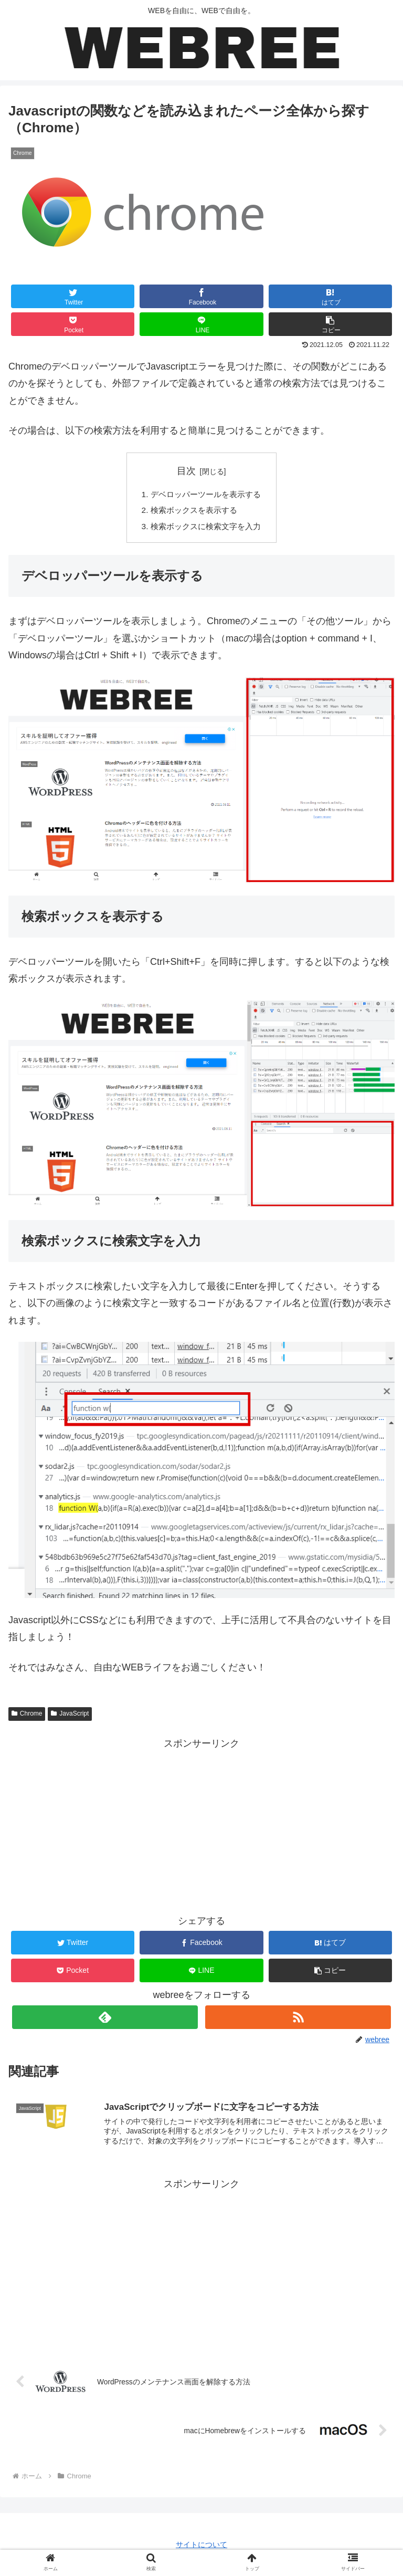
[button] (331, 324)
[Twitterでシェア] (73, 296)
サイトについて (201, 2547)
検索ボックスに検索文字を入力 (205, 528)
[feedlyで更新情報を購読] (104, 2019)
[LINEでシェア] (201, 324)
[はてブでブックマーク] (331, 296)
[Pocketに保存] (73, 324)
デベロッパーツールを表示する (205, 494)
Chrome (27, 1716)
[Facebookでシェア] (201, 296)
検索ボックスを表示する (193, 511)
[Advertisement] (201, 2268)
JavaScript (70, 1716)
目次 (186, 471)
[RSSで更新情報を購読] (297, 2019)
